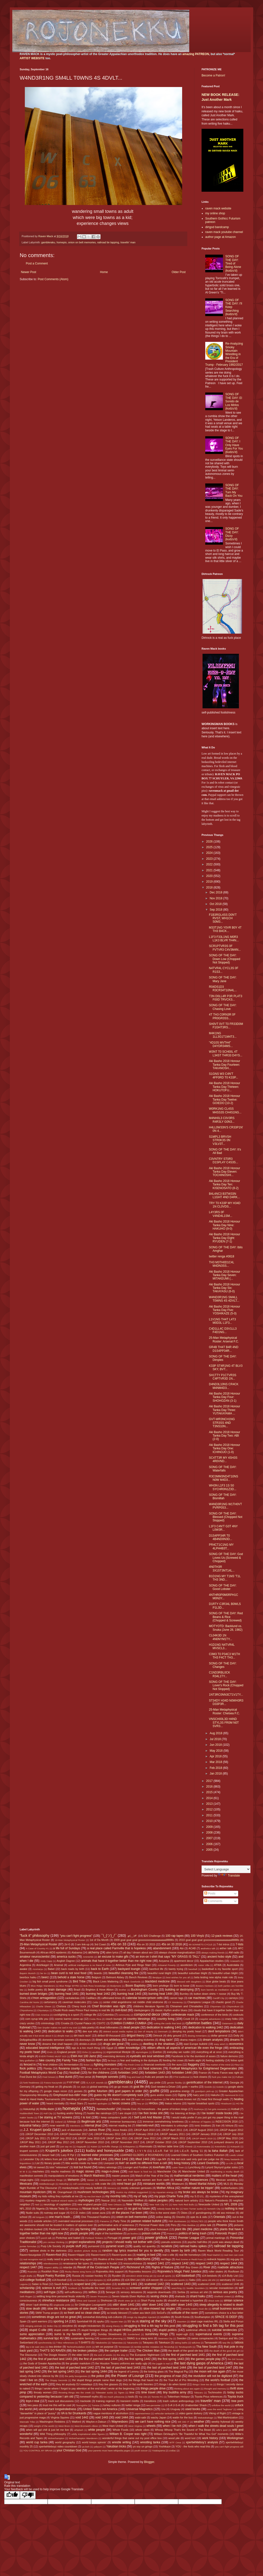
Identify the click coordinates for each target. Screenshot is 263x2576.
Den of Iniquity (145, 2031)
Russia (76, 2275)
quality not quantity (144, 2246)
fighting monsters (105, 2064)
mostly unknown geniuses (136, 2187)
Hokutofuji (29, 2109)
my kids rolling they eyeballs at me (58, 2196)
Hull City (48, 2113)
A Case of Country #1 (37, 1948)
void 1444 (121, 2417)
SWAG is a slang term (140, 2338)
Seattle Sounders (195, 2288)
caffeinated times (111, 1997)
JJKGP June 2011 (117, 2138)
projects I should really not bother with (127, 2242)
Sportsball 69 (84, 2321)
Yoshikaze (165, 2446)
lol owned (39, 2167)
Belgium (96, 1977)
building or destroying (179, 1989)
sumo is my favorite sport (72, 2334)
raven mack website (218, 208)
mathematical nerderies (189, 2175)
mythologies (86, 2200)
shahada (180, 2296)
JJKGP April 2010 (144, 2129)
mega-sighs (26, 2179)
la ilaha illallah (218, 2151)
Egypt (109, 2047)
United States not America (100, 2409)
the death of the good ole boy (185, 2350)
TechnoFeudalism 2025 (79, 2346)
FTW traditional (181, 2077)
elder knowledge (129, 2048)
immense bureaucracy (123, 2121)
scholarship (27, 2288)
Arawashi (235, 1961)
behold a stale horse (71, 1977)
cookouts (238, 2014)
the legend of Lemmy (126, 2371)
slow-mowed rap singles (159, 2308)
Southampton (202, 2316)
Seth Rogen (26, 2296)
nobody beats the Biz (168, 2208)
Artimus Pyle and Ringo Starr (133, 1965)
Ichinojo (71, 2121)
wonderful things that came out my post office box (132, 2438)
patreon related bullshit (146, 2221)
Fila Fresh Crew (131, 2064)
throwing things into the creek (74, 2392)
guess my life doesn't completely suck (118, 2095)
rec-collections (139, 2259)
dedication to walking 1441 (163, 2027)
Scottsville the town (93, 2287)
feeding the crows (173, 2060)
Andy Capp (46, 1961)
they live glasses (108, 2384)
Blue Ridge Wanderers (43, 1985)
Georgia (234, 2082)
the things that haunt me (143, 2380)
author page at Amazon (220, 237)
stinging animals (33, 2326)
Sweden (182, 2338)
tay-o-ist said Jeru (35, 2346)
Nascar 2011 (109, 2200)
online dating (163, 2216)
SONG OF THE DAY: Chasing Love (222, 1007)
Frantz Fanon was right (225, 2072)
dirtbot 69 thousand (108, 2035)
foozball (74, 2072)
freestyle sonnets (107, 2077)
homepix (62, 242)
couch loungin (113, 2018)
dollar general (219, 2035)
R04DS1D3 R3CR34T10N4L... (223, 988)
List (37, 2163)
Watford (76, 2421)
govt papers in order (128, 2091)
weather (199, 2421)
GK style (81, 2086)
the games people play (206, 2359)
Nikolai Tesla (56, 2208)
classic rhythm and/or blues (171, 2010)
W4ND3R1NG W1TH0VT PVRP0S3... (225, 1505)
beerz (45, 1977)
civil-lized (121, 2010)
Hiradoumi (226, 2103)
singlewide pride (61, 2304)
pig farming (82, 2229)
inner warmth (57, 2125)
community (124, 2014)
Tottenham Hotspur (178, 2396)
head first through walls (215, 2099)
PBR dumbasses (177, 2221)
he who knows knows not (181, 2099)
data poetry (88, 2027)
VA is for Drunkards (73, 2413)
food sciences (152, 2068)
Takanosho (132, 2342)
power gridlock (156, 2238)
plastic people (79, 2233)
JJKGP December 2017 (74, 2134)
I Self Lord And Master (147, 2117)
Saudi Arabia (62, 2284)
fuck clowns (200, 2076)
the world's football (217, 2380)
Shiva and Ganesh (86, 2300)
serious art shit (199, 2292)
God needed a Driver (163, 2086)
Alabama (77, 1952)
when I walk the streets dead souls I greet (215, 2426)
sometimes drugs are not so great (54, 2317)
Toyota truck (235, 2396)
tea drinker (55, 2346)
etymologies (142, 2052)
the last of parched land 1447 (212, 2367)
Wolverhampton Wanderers (83, 2438)
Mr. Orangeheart (62, 2192)
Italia (240, 2125)
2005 (210, 1849)
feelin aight (194, 2060)
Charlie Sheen (43, 2006)
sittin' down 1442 (152, 2304)
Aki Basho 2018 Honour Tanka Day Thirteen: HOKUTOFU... (224, 1086)
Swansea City (165, 2338)
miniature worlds (154, 2183)
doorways (85, 2039)
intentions (75, 2125)
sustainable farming (82, 2338)
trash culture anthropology (178, 2401)
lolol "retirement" (59, 2167)
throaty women (42, 2392)
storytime (67, 2325)
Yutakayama (158, 2450)
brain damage (57, 1989)
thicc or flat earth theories (138, 2384)
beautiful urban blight (224, 1973)
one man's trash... (61, 2217)
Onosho (180, 2216)
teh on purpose (105, 2346)
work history (210, 2438)
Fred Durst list (28, 2076)
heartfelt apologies (97, 2103)
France (203, 2072)
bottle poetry (35, 1989)
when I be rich (172, 2426)
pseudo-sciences (171, 2242)
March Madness (94, 2175)
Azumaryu (37, 1969)
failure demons (229, 2056)
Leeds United (236, 2155)
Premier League (188, 2238)
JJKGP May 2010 (227, 2138)
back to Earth (100, 1969)
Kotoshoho (220, 2146)
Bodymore (115, 1985)
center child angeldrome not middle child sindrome (133, 2002)
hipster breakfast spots (201, 2103)
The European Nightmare (145, 2354)
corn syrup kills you (36, 2018)
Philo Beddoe (188, 2225)
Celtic (95, 2002)
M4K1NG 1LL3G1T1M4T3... (222, 1035)
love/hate (159, 2167)
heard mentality (55, 2103)
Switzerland (26, 2342)
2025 (210, 847)
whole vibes (142, 2429)
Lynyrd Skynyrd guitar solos (221, 2167)
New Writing (134, 2204)
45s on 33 (118, 1944)
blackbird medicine (157, 1981)
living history (182, 2163)
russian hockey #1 (96, 2275)
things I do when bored (172, 2384)
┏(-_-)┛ (132, 1935)
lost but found (82, 2167)
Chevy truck (79, 2006)
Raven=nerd (98, 2254)
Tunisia (95, 2405)
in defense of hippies (200, 2121)
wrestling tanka (150, 2442)
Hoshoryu (199, 2109)
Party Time (119, 2221)
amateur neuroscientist (35, 1956)
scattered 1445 (230, 2284)
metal (178, 2180)
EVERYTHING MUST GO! (52, 2056)
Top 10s (143, 2396)
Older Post (179, 272)
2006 (210, 1844)
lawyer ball (48, 2155)
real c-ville (168, 2254)
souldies (165, 2316)
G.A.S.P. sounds (94, 2082)
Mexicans (26, 2183)
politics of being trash (192, 2233)
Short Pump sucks (152, 2300)
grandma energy (180, 2091)
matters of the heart (224, 2175)
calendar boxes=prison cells (144, 1998)
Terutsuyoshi (185, 2346)
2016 (210, 1786)
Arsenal (58, 1965)
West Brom (64, 2426)
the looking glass (154, 2371)
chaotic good (223, 2002)
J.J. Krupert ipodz (37, 2130)
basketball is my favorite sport (220, 1968)
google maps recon (55, 2091)
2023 (210, 858)
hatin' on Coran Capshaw (148, 2099)
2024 (210, 853)
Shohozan (107, 2300)
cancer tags (176, 1997)
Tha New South (206, 2346)
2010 (210, 1821)
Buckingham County (144, 1989)
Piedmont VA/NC (59, 2229)
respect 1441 (155, 2263)
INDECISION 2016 (226, 2121)
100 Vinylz (197, 1935)
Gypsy (182, 2095)
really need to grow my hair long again (69, 2259)
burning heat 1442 (98, 1993)
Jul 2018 (216, 1739)
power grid (129, 2238)
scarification (104, 2284)
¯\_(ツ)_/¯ (109, 1935)
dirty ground (174, 2035)
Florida (48, 2068)
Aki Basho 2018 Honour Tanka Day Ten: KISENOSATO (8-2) (224, 1184)
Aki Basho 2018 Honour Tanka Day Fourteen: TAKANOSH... (224, 1064)
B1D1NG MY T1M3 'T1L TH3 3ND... (225, 1577)
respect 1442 (180, 2263)
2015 (210, 1792)
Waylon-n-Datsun (96, 2421)
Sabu (192, 2279)
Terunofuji (169, 2346)
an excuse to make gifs (113, 1956)
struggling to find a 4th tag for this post (149, 2326)
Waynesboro (119, 2421)
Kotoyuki (235, 2146)
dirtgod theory (136, 2035)
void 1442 (81, 2417)
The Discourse (28, 2354)
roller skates (216, 2271)
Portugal (112, 2237)
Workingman (235, 2438)
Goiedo (220, 2086)
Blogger (149, 2462)
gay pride (155, 2082)
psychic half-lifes (197, 2242)
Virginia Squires (60, 2417)
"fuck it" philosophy (34, 1935)
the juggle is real (161, 2363)
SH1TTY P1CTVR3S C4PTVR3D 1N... (222, 1376)
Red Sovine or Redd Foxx (189, 2259)
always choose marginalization (177, 1952)
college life (90, 2014)
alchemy (93, 1952)
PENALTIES (197, 2221)
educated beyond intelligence (45, 2048)
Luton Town (178, 2167)
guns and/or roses (161, 2095)
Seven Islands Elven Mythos (129, 2296)
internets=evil (145, 2125)
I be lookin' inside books (216, 2113)
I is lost (86, 2117)
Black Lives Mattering (105, 1981)
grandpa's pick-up (204, 2091)
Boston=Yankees (205, 1985)
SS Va (131, 2321)
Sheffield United (222, 2296)
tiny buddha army (174, 2392)
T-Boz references (65, 2342)
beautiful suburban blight (192, 1973)
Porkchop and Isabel (68, 2237)
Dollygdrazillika (28, 2039)
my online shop (215, 213)
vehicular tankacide (165, 2413)
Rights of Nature (162, 2267)
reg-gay (234, 2259)
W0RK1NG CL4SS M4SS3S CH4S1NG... (225, 1110)
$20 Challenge (152, 1935)
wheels (151, 2426)
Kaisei (94, 2146)
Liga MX (161, 2159)
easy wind (219, 2044)
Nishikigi (73, 2208)
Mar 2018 (216, 1762)
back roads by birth (72, 1968)
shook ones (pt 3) (127, 2300)
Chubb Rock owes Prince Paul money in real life (81, 2010)
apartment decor (183, 1960)
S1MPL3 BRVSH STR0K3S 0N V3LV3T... (220, 1140)
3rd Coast (100, 1944)
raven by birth (180, 2250)
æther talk (226, 1948)
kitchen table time (168, 2146)
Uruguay (175, 2409)
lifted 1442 (121, 2159)
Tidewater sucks (104, 2392)
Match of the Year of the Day (152, 2175)
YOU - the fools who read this (192, 2446)
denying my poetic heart (186, 2031)
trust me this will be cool (57, 2405)
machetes (38, 2171)
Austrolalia (233, 1965)
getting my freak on (46, 2086)
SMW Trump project (47, 2312)
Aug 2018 (216, 1733)
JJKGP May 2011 (30, 2142)
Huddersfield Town (29, 2113)
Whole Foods (121, 2429)
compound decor (147, 2014)
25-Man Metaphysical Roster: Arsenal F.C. (224, 1339)
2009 (210, 1827)
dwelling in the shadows (159, 2044)
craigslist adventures (209, 2019)
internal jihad (93, 2125)
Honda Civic (129, 2109)
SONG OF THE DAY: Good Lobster (222, 1587)
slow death (33, 2308)
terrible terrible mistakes (147, 2346)
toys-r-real (32, 2401)
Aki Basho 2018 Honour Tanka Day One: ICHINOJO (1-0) (224, 1448)
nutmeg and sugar (55, 2212)
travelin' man (127, 242)
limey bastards (232, 2159)
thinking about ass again (187, 2388)
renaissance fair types (76, 2263)
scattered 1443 (181, 2284)
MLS (226, 2183)
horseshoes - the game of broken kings (164, 2109)
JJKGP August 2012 (231, 2129)
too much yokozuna (113, 2396)
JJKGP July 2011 (35, 2138)
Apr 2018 (216, 1756)
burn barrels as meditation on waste (220, 1989)
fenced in (30, 2064)
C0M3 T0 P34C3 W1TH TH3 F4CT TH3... (224, 1655)
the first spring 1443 (171, 2359)
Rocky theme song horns (78, 2271)
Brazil (77, 1989)
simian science (233, 2300)
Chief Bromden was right (108, 2006)
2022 (210, 864)
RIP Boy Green (189, 2267)
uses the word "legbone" (220, 2409)
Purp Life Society (51, 2246)
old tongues (38, 2217)
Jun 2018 (216, 1744)
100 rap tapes (174, 1935)
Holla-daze (47, 2109)
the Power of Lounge (127, 2376)
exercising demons (114, 2056)
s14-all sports (164, 2275)
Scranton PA (118, 2288)
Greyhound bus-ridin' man (70, 2095)
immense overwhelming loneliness (163, 2121)
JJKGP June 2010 (89, 2138)
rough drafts (26, 2275)
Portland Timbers (94, 2238)
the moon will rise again (209, 2371)
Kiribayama (129, 2146)
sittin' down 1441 (123, 2304)
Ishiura (229, 2125)
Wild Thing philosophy (53, 2433)
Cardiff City (218, 1998)
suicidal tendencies (224, 2330)
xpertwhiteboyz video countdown (58, 2446)
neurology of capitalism (57, 2204)
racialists (166, 2246)
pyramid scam (115, 2246)
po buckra (132, 2233)
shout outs (213, 2300)
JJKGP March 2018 (202, 2138)
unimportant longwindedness (57, 2409)
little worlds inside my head (81, 2163)
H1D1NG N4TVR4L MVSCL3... (221, 1646)
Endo (50, 2052)
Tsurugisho (81, 2405)
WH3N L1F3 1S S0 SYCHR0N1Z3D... (222, 1487)
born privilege (161, 1985)
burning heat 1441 (67, 1993)
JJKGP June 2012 (145, 2138)
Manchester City (167, 2171)
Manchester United (193, 2171)
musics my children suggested (132, 2192)
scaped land (82, 2284)
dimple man (63, 2035)
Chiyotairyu (43, 2010)
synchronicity (45, 2342)
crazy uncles (27, 2023)
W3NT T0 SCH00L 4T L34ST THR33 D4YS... (225, 1053)
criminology (48, 2023)
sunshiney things (156, 2334)
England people (66, 2052)
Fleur (237, 2064)
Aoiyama (164, 1960)
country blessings (138, 2019)
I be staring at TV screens (55, 2117)
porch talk (46, 2238)
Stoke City (52, 2326)
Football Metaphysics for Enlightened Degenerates (203, 2068)
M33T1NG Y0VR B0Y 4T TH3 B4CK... (225, 929)
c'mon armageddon (43, 1998)
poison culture (151, 2233)
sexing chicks (159, 2296)
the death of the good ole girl (224, 2350)
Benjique (156, 1977)
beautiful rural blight (159, 1973)
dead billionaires (108, 2027)
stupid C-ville (37, 2330)
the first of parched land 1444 (98, 2359)
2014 (210, 1798)
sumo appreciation (32, 2334)
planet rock (136, 2229)
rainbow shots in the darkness (48, 2250)
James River (96, 2130)
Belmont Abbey (115, 1977)
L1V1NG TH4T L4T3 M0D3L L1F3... (222, 1321)
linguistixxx (25, 2163)
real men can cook (233, 2255)
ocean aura (98, 2212)
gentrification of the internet (204, 2082)
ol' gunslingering (202, 2212)
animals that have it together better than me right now (116, 1961)
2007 (210, 1838)
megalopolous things (52, 2180)
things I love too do (202, 2384)
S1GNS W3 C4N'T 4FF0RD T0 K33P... (223, 1075)
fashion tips (93, 2060)
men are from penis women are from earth (143, 2179)
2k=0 (67, 1944)
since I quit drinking (37, 2304)
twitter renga (132, 2405)
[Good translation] (12, 2495)
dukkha (134, 2044)
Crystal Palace (82, 2023)
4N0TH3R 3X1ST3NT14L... (221, 1568)
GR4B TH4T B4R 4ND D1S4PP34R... (223, 1348)
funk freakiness (31, 2082)
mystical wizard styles (62, 2200)
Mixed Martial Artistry (202, 2183)
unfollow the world (221, 2405)
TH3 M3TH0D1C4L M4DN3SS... (221, 1264)
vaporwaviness (142, 2413)
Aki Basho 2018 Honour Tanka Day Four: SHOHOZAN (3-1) (224, 1397)
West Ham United (112, 2425)
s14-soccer (152, 2279)
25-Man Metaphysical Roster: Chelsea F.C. (224, 1711)
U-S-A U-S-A (172, 2405)
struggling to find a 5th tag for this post (212, 2326)
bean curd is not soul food (68, 1973)
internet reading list (119, 2125)
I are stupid (124, 2113)
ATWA (217, 1965)
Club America (42, 2014)
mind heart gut (126, 2183)
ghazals (67, 2086)
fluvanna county (69, 2068)
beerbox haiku (28, 1977)
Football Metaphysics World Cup (41, 2072)
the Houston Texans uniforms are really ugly (121, 2363)
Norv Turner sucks (193, 2208)
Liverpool (108, 2163)
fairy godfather (27, 2060)
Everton (157, 2052)
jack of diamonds (72, 2129)
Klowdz (189, 2146)
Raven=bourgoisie (30, 2254)
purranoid (94, 2246)
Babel (51, 1968)
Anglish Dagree (66, 1960)
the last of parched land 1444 (166, 2367)
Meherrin (73, 2180)
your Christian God (69, 2450)
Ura (163, 2409)
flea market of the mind (218, 2064)
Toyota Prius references (209, 2396)
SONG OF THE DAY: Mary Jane (222, 979)
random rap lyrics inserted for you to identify (132, 2250)
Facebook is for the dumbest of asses (193, 2056)
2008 (210, 1832)
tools (131, 2396)
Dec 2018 (216, 892)
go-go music (121, 2086)
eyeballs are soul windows (147, 2056)
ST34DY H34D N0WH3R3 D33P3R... (226, 1702)
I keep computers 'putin (113, 2117)
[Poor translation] (28, 2495)
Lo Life (229, 2163)
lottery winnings (107, 2167)
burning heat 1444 (160, 1993)
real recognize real (33, 2259)
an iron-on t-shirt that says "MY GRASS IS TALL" (168, 1956)
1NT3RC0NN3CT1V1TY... (226, 1694)
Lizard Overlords (208, 2163)
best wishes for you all (178, 1977)
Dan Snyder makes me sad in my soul (57, 2027)
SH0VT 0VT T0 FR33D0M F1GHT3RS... (226, 1025)
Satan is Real (40, 2284)
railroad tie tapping (108, 242)
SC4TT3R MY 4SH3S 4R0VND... (223, 1459)
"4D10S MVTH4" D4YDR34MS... (221, 1044)
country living (166, 2019)
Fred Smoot (49, 2077)
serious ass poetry (225, 2292)
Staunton (181, 2321)
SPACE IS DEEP (226, 2317)
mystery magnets (35, 2200)
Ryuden (116, 2275)
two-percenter (153, 2405)
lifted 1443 (142, 2159)
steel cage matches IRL (204, 2321)
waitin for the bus (183, 2417)
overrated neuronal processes (76, 2221)
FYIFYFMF (73, 2082)
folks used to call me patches (103, 2068)
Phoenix (221, 2225)
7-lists (239, 1944)
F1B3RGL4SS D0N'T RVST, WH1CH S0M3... (223, 918)
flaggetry (193, 2064)
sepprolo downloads (159, 2292)
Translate (229, 1875)
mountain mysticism (33, 2192)
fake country (47, 2060)
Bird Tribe (79, 1981)
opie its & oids (198, 2216)
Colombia (108, 2014)
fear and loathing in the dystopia (139, 2060)
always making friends (212, 1952)
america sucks (66, 1956)
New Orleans (115, 2204)
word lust (190, 2438)
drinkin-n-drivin (88, 2043)
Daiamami (227, 2023)
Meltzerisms (105, 2180)
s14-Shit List (132, 2279)
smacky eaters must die (195, 2308)
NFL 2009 (230, 2204)
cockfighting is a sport (66, 2014)
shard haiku (197, 2296)
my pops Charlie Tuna (168, 2196)
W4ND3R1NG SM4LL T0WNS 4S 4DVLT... (224, 1298)
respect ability (51, 2267)
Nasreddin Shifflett (133, 2200)
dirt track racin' (82, 2035)
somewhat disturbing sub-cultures (102, 2316)
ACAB (192, 1948)
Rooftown (233, 2271)
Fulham (239, 2077)
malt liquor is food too (140, 2171)
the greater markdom (78, 2363)
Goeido (208, 2086)
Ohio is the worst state (162, 2212)
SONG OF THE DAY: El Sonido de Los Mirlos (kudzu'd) (233, 401)
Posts (209, 1893)
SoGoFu (161, 2312)
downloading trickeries (141, 2039)
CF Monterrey (175, 2002)
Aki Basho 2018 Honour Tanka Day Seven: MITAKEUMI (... (224, 1275)
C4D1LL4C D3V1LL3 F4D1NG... (223, 1330)
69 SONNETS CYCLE (200, 1944)
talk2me (196, 2342)
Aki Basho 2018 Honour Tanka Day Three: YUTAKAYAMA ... (224, 1410)
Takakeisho (101, 2342)
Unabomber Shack (196, 2405)
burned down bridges (33, 1993)
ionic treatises (203, 2125)
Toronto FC (157, 2396)
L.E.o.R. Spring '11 (191, 2150)
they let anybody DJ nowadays (74, 2384)
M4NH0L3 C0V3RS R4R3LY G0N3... (221, 1119)
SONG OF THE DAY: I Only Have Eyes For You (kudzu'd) (234, 445)
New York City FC (158, 2204)
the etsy (121, 2355)
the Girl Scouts (236, 2359)
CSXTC (101, 2023)
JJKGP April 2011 (171, 2129)
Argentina (25, 1965)
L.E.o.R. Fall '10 (163, 2150)
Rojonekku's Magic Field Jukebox (180, 2271)
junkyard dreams (224, 2142)
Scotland (72, 2288)
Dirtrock (157, 2035)
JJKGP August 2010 (201, 2129)
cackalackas (72, 1997)
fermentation (71, 2064)
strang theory (113, 2326)
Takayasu (148, 2342)
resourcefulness (132, 2263)
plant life (180, 2229)
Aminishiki (88, 1956)
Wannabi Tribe (27, 2421)
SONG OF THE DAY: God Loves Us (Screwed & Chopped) (226, 1557)
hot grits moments (217, 2109)
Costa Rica (95, 2019)
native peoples (158, 2200)
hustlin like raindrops (99, 2113)
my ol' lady (140, 2196)
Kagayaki (81, 2146)
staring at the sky (153, 2321)
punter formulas (28, 2246)
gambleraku (48, 242)
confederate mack (182, 2014)
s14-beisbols (209, 2275)
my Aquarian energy (163, 2192)
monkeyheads (70, 2187)
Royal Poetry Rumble (51, 2275)
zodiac (172, 2450)
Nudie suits (32, 2212)
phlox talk (205, 2225)
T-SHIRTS (84, 2342)
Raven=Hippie (76, 2254)
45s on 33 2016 (171, 1944)
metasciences (199, 2180)
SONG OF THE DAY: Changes (222, 1665)
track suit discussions (61, 2401)
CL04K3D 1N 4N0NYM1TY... (220, 1637)
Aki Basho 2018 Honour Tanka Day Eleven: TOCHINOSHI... (224, 1171)
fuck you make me (221, 2077)
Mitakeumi (178, 2183)
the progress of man (168, 2376)
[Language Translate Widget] (226, 1869)
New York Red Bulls (183, 2204)
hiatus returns (173, 2103)
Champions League (198, 2002)
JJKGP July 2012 (61, 2138)
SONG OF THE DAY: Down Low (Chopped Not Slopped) (224, 959)
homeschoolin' (106, 2109)
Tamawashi (211, 2342)
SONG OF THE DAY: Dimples (222, 1358)
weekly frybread (220, 2421)
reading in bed (145, 2254)
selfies (92, 2292)
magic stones (85, 2171)
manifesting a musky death (225, 2171)
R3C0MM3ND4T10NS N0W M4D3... (223, 1478)
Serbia (181, 2292)
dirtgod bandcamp (217, 227)
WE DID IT (183, 2421)
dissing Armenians (197, 2035)
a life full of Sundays (66, 1948)
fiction (87, 2064)
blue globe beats (216, 1981)
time (131, 2392)
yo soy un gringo (142, 2446)
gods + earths (190, 2086)
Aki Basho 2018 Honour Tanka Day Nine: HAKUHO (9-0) (224, 1225)
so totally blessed (117, 2312)
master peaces (120, 2175)
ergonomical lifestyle (118, 2052)
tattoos (238, 2342)
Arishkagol (42, 1965)
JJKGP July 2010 (233, 2134)
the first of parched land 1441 (185, 2355)
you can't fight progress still (229, 2446)
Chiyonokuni (232, 2006)
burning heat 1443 (129, 1993)
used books (192, 2409)
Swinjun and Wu (228, 2338)
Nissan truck (90, 2208)
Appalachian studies (212, 1960)
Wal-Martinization (228, 2417)
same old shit (209, 2280)
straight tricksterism (89, 2325)
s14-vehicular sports (174, 2280)
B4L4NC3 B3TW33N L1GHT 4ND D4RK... (224, 1195)
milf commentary (81, 2184)
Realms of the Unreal (110, 2259)
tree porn (237, 2401)
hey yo (140, 2103)
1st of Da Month (99, 1939)
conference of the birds (214, 2014)
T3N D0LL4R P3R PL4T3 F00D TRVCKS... (225, 997)
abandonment (162, 1948)
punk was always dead (225, 2242)
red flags (166, 2259)
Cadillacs (91, 1997)
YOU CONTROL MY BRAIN (37, 2450)
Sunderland (134, 2334)
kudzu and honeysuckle (105, 2151)
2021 (210, 870)
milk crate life (103, 2183)
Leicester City (31, 2159)
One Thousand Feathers (95, 2216)
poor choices (27, 2237)
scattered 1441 (127, 2284)
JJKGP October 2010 (158, 2142)
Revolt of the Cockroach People (98, 2267)
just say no (66, 2146)
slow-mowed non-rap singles (121, 2308)
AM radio (234, 1952)
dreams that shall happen (57, 2043)
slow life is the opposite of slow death (72, 2308)
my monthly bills (116, 2196)
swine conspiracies (202, 2338)
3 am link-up (82, 1944)
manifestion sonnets (31, 2175)
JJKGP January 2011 (172, 2134)
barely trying (176, 1968)
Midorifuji (63, 2184)
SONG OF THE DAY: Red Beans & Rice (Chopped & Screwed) (226, 1617)
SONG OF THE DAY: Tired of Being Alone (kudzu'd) (233, 263)
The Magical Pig (178, 2371)
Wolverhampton (56, 2438)
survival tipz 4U (54, 2338)
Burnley (184, 1993)
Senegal (111, 2292)
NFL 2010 (25, 2208)
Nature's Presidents (216, 2200)
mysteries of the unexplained (226, 2196)
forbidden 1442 (128, 2072)
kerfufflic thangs (110, 2146)
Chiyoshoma (26, 2010)
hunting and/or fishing (69, 2113)
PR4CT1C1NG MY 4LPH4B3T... (221, 1546)
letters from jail (53, 2159)
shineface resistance (55, 2300)
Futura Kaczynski (53, 2082)
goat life (138, 2086)
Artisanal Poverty (167, 1965)
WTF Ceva (175, 2442)
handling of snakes (77, 2099)
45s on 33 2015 (146, 1944)
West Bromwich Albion (86, 2426)
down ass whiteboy (108, 2039)
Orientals (219, 2217)
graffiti (154, 2091)
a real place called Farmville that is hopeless (116, 1948)
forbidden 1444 (181, 2072)
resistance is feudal (105, 2263)
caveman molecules (74, 2002)
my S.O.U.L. (197, 2196)
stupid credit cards (65, 2330)
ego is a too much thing (86, 2047)
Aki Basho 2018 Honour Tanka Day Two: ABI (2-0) (224, 1435)
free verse (85, 2076)
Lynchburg (194, 2167)
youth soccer (141, 2450)
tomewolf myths (89, 2396)
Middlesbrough (47, 2184)
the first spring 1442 (137, 2359)
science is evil (51, 2288)
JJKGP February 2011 (107, 2134)
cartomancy (50, 2002)
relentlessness (50, 2263)
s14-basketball (185, 2275)
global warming (99, 2086)
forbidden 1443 (155, 2072)
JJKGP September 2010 (192, 2142)
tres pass (32, 2405)
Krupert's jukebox (59, 2151)
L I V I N (140, 2150)
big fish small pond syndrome (50, 1981)
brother (122, 1989)
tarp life (226, 2342)
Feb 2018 (216, 1768)
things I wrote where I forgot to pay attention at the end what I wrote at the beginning (84, 2388)
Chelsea (61, 2006)
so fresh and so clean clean (82, 2312)
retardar (67, 2267)
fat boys (112, 2060)
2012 (210, 1809)
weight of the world (44, 2426)
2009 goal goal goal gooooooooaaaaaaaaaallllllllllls (144, 1939)
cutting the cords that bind (167, 2023)
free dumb (65, 2077)
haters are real (122, 2099)
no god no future (139, 2208)
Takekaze (164, 2342)
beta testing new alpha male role (213, 1977)
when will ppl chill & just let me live (47, 2429)
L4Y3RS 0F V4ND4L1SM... (220, 1213)
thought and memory (215, 2388)
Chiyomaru (215, 2006)
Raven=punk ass (122, 2254)
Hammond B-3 (232, 2095)
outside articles (43, 2221)
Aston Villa (203, 1965)
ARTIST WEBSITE (32, 58)
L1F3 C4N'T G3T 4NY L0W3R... (223, 1528)
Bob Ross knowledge (94, 1985)
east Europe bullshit (195, 2043)
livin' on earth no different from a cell (143, 2163)
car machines (196, 1998)
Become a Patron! (213, 75)
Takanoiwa (116, 2342)
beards (98, 1973)
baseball (192, 1969)
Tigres (121, 2392)
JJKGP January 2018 (204, 2134)
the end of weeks (103, 2355)
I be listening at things (183, 2113)
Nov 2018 (216, 898)
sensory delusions (131, 2292)
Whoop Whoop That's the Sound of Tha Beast (183, 2429)
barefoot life (156, 1968)
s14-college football (32, 2280)
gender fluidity (174, 2082)
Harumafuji (101, 2099)
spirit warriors (39, 2321)
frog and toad (134, 2077)
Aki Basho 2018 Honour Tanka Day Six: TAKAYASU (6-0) (224, 1288)
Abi (182, 1948)
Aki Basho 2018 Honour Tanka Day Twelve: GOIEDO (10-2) (224, 1099)
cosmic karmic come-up (69, 2018)
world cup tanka (36, 2442)
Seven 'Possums (99, 2296)
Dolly (236, 2035)
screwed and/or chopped (146, 2288)
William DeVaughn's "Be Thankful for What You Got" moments (191, 2433)
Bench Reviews (138, 1977)
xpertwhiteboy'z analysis (202, 2442)
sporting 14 (60, 2321)
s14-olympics (96, 2280)
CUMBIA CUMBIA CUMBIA (128, 2023)
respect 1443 (204, 2263)
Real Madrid (213, 2255)
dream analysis (213, 2039)
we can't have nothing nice (153, 2421)
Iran (218, 2125)
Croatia (65, 2023)
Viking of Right (217, 2413)
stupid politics (168, 2330)
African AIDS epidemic (53, 1952)
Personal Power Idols (151, 2225)
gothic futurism (97, 2091)
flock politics (28, 2068)
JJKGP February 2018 (140, 2134)
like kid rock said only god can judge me (195, 2159)
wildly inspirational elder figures (88, 2434)
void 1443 (101, 2417)
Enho (85, 2052)
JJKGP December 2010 (39, 2134)
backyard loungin (129, 1969)
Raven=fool (53, 2254)
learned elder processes (97, 2155)
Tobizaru (198, 2392)
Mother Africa (165, 2188)
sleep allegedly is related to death (221, 2304)
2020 (210, 876)
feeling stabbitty (215, 2060)
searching (176, 2288)
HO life (239, 2103)
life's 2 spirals (78, 2159)
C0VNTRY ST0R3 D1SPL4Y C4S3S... (223, 1160)
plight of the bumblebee (108, 2233)
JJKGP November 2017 (125, 2142)
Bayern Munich (28, 1973)
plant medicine (202, 2229)
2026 (210, 841)
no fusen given (114, 2208)
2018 (210, 887)
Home (104, 272)
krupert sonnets (29, 2150)
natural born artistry (186, 2200)
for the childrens (98, 2072)
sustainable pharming (111, 2338)
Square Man (116, 2321)
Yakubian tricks (116, 2446)
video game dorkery (190, 2413)
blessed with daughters (189, 1981)
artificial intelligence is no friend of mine (89, 1965)
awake (23, 1968)
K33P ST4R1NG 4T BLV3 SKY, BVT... (226, 1367)
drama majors (188, 2039)
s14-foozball (59, 2279)
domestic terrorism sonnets (58, 2039)
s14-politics (113, 2279)
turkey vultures (112, 2405)
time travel (148, 2392)
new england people (89, 2204)
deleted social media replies (118, 2031)
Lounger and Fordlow (135, 2167)
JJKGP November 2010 (89, 2142)
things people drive (153, 2388)
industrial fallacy (30, 2125)
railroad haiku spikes (193, 2246)
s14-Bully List (230, 2275)
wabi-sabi (140, 2417)
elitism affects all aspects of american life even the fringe (184, 2048)
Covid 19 (188, 2018)
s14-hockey (79, 2280)
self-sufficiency (73, 2292)
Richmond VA (136, 2267)
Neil (37, 2204)
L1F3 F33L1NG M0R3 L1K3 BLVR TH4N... (224, 938)
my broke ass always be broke (198, 2192)
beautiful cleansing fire (124, 1973)
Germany (25, 2086)
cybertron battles (199, 2023)
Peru (173, 2225)
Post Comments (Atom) (53, 279)
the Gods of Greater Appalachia (42, 2363)
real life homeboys (190, 2254)
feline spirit (237, 2060)
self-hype (50, 2292)
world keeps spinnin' (94, 2442)
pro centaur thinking (54, 2242)
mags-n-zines (110, 2171)
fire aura (177, 2064)
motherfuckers (229, 2187)
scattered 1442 (154, 2284)
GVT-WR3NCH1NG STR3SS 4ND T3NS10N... (222, 1422)
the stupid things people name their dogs (97, 2380)
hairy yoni (198, 2095)
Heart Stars (76, 2103)
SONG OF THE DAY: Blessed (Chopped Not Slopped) (225, 1517)
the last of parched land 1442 (74, 2367)
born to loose (181, 1985)
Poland (171, 2233)
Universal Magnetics (139, 2409)
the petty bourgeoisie (76, 2376)
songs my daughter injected (141, 2317)
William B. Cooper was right (127, 2434)
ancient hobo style (219, 1956)
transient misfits (129, 2401)
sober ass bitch (141, 2312)
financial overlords (155, 2064)
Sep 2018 (216, 909)
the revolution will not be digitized (210, 2376)
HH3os (153, 2103)
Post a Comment (37, 263)
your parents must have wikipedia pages (109, 2450)
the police (97, 2376)
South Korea (182, 2316)
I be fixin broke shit (150, 2113)
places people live (109, 2229)
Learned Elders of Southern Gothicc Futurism (198, 2155)
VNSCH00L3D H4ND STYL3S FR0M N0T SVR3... (224, 1722)
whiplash (78, 2430)
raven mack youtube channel (224, 232)
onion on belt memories (82, 242)
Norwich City (213, 2208)
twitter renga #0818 (221, 1256)
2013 (210, 1803)
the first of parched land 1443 (52, 2359)
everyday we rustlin (178, 2052)
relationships (28, 2263)
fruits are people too (157, 2076)
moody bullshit (93, 2187)
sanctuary (225, 2279)
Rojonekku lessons (140, 2271)
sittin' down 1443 (181, 2304)
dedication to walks (60, 2031)
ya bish (85, 2446)
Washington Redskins (52, 2421)
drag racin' (166, 2039)
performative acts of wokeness (116, 2225)
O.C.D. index (78, 2212)
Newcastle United (208, 2204)
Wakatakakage (205, 2417)
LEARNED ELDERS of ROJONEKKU (142, 2155)
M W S (24, 2171)
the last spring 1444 (94, 2371)
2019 (210, 881)
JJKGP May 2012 (58, 2142)
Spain (23, 2321)
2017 (210, 1781)
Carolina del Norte (29, 2002)
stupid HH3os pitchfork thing (132, 2330)
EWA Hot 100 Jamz (83, 2056)
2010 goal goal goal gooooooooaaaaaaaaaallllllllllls (209, 1939)
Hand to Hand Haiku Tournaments (40, 2099)
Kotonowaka (203, 2146)
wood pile (174, 2438)
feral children (50, 2064)
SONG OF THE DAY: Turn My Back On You (233, 490)
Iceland (58, 2121)
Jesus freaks (119, 2129)
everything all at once (209, 2052)
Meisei (90, 2180)
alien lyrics (112, 1952)
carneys (233, 1997)
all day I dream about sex (138, 1952)
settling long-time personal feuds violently (61, 2296)
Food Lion (130, 2068)
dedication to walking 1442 (205, 2027)
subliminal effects (196, 2330)
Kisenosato (145, 2146)
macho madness (61, 2171)
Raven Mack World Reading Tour (218, 2250)
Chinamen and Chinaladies (186, 2006)
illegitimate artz (91, 2121)
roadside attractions (230, 2267)
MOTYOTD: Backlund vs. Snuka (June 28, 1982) (225, 1627)
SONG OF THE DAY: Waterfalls (222, 1468)
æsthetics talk (208, 1948)
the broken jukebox (85, 2350)
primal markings (215, 2237)
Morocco (112, 2188)
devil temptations (219, 2031)
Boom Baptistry (136, 1985)
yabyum (98, 2446)
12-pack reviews (222, 1935)
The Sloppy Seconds (56, 2380)
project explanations (82, 2242)
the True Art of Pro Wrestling (180, 2380)
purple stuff (73, 2246)
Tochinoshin (215, 2392)
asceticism (186, 1965)
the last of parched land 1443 (120, 2367)
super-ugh (182, 2334)
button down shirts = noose (210, 1993)
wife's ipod (222, 2430)
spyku (100, 2321)
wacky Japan (158, 2417)
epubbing (97, 2052)
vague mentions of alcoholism (110, 2413)
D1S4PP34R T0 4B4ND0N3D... (220, 1537)
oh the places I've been (127, 2212)
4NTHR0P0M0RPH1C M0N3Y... (223, 1596)
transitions (150, 2401)
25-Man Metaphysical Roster (38, 1944)
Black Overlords (132, 1981)
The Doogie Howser (55, 2354)
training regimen (105, 2401)
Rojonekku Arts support (110, 2271)
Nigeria (40, 2208)
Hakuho (215, 2095)
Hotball (235, 2109)
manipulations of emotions (63, 2175)
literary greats (52, 2163)
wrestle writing (121, 2442)
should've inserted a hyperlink (185, 2300)
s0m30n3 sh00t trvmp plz (139, 2275)
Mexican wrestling (226, 2179)
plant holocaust (159, 2229)
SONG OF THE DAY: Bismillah (222, 1496)
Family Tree (69, 2060)
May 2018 (216, 1750)
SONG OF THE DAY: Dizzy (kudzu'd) (232, 534)
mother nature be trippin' (197, 2188)
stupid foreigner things (94, 2330)
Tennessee (124, 2346)
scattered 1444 (206, 2284)
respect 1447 (28, 2267)
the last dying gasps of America (198, 2363)
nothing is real (234, 2208)
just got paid (48, 2146)
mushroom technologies (93, 2192)
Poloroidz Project (226, 2233)
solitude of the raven (184, 2312)
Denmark (163, 2031)
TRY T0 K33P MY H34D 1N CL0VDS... (224, 1204)
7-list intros (223, 1944)
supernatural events (208, 2334)
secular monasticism (221, 2287)
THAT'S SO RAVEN (53, 2350)
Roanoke (32, 2271)
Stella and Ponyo (233, 2321)
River (207, 2267)
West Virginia (135, 2426)
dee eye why (90, 2031)
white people (96, 2429)
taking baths (181, 2342)
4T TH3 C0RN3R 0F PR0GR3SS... (222, 1016)
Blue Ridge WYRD (69, 1985)
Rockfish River (49, 2271)
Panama (104, 2221)
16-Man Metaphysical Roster (70, 1940)
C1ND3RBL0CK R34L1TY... (219, 1674)
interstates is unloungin (174, 2125)
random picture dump (85, 2250)
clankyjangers (142, 2010)
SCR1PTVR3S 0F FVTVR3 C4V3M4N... (225, 947)
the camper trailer (116, 2350)
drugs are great (113, 2044)
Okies (184, 2212)
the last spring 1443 (61, 2371)
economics (236, 2044)
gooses (78, 2091)
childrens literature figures (148, 2006)
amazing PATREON (195, 54)
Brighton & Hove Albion (100, 1989)
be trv (43, 1973)
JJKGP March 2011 (173, 2138)
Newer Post (28, 272)
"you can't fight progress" (76, 1935)
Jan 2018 (216, 1773)
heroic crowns (121, 2103)
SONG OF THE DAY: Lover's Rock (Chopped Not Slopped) (226, 1685)
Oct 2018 (216, 904)
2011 (210, 1815)
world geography (65, 2442)
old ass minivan (226, 2212)
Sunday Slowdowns (110, 2334)
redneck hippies (216, 2259)
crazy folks (231, 2018)
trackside (85, 2401)
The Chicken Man (148, 2350)
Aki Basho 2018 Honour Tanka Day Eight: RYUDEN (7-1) (224, 1238)
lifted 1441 (100, 2159)
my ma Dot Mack (92, 2196)
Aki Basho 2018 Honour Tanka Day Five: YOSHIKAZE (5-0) (224, 1310)
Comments (213, 1901)
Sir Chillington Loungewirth (90, 2304)
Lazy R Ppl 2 (68, 2155)
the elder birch (80, 2354)
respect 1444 (228, 2263)
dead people (131, 2027)
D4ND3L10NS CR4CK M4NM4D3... (223, 1386)
